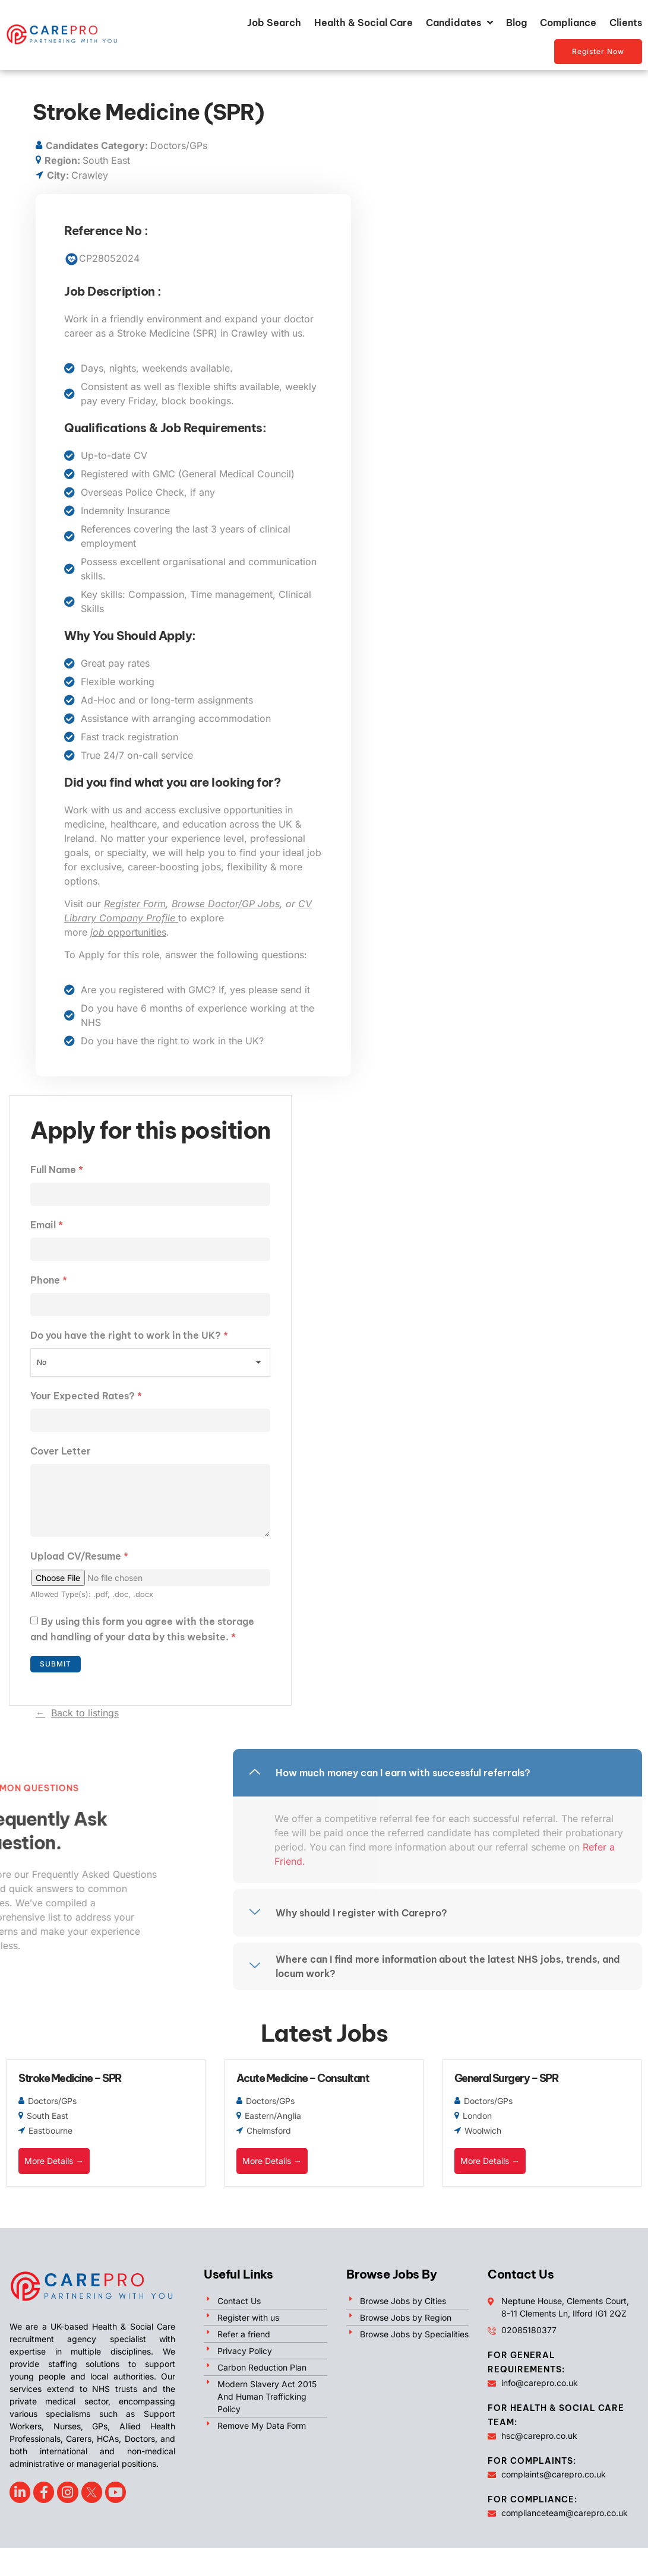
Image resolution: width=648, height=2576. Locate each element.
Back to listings (85, 1713)
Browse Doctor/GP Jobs (226, 904)
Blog (516, 22)
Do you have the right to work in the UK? (129, 1335)
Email (46, 1225)
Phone (48, 1280)
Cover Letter (60, 1451)
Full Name (56, 1169)
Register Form (135, 904)
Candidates (459, 22)
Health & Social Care (363, 22)
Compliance (568, 22)
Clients (625, 22)
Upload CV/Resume (79, 1556)
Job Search (274, 22)
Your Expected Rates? (86, 1396)
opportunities (128, 932)
